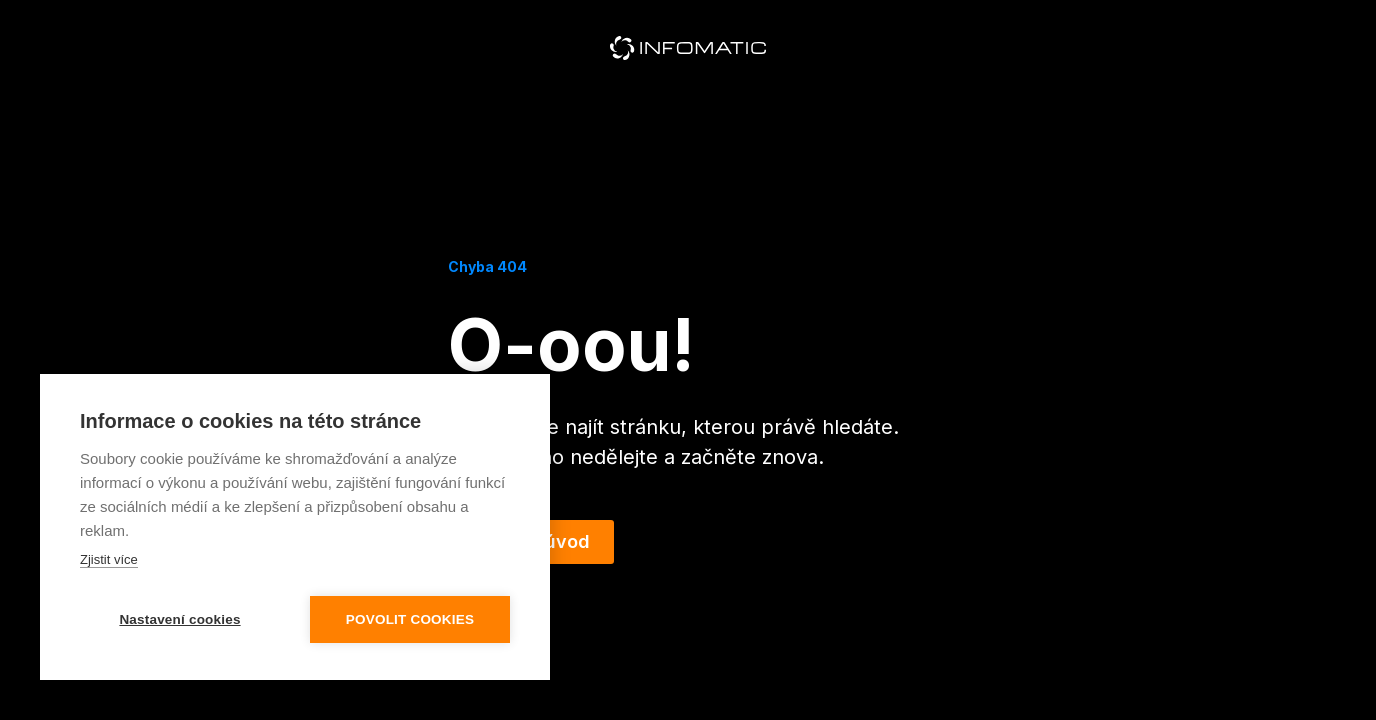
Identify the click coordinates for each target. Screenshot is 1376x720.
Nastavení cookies (179, 619)
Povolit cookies (410, 619)
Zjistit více (109, 559)
